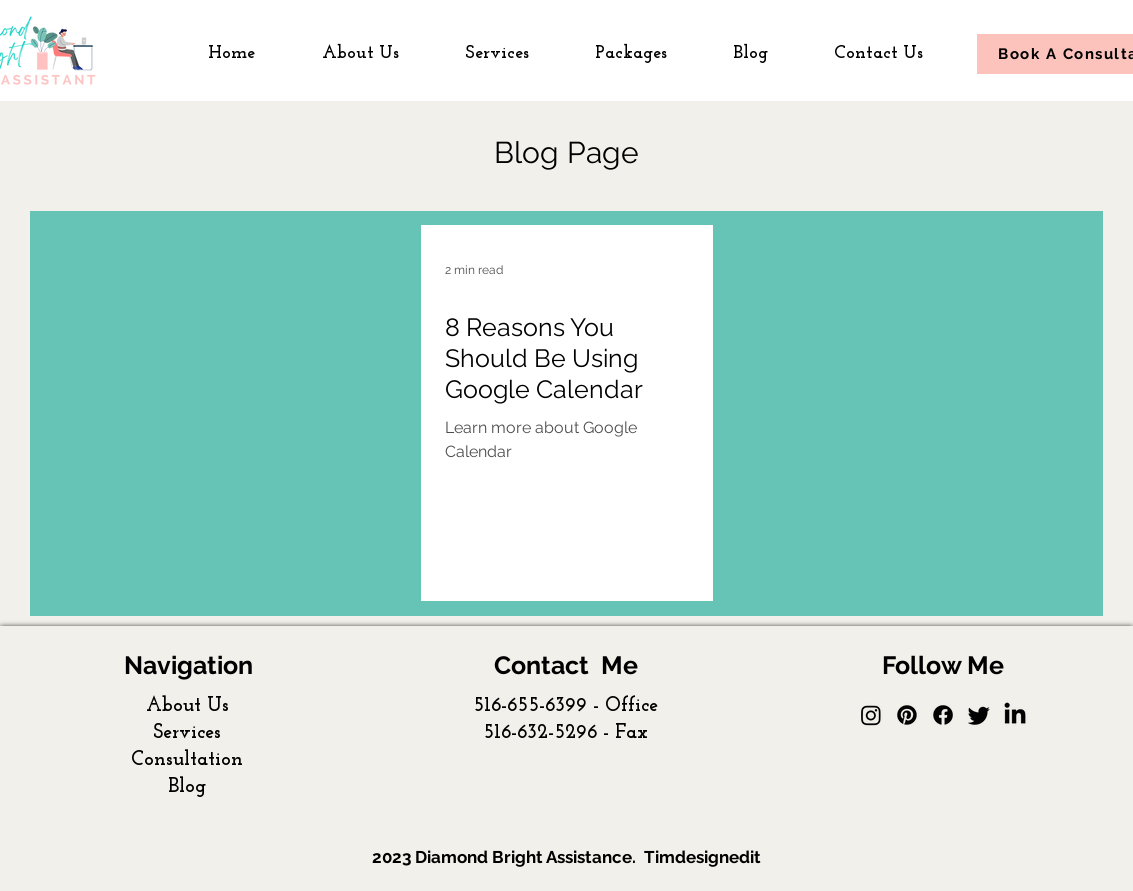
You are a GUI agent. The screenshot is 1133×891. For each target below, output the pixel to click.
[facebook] (1015, 715)
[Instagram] (871, 715)
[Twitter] (979, 715)
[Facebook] (943, 715)
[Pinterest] (907, 715)
